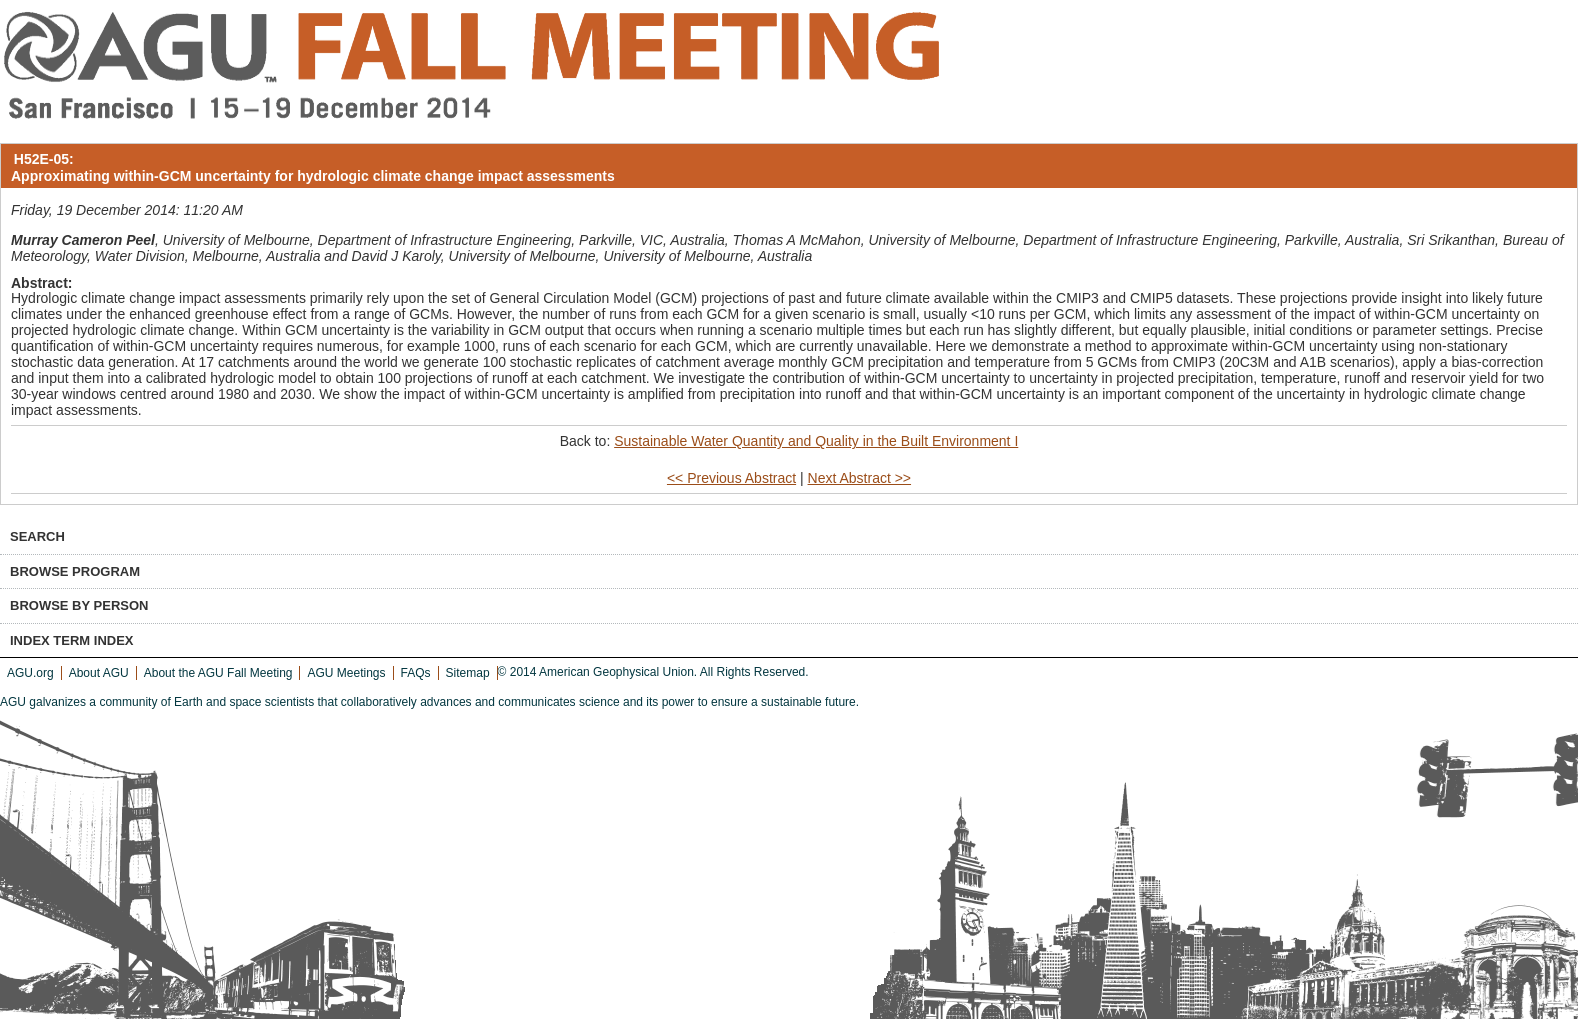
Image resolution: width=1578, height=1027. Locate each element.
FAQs (416, 673)
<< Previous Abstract (731, 478)
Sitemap (468, 673)
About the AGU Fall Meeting (218, 673)
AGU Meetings (346, 673)
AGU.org (30, 673)
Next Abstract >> (860, 478)
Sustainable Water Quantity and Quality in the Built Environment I (816, 441)
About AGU (99, 673)
